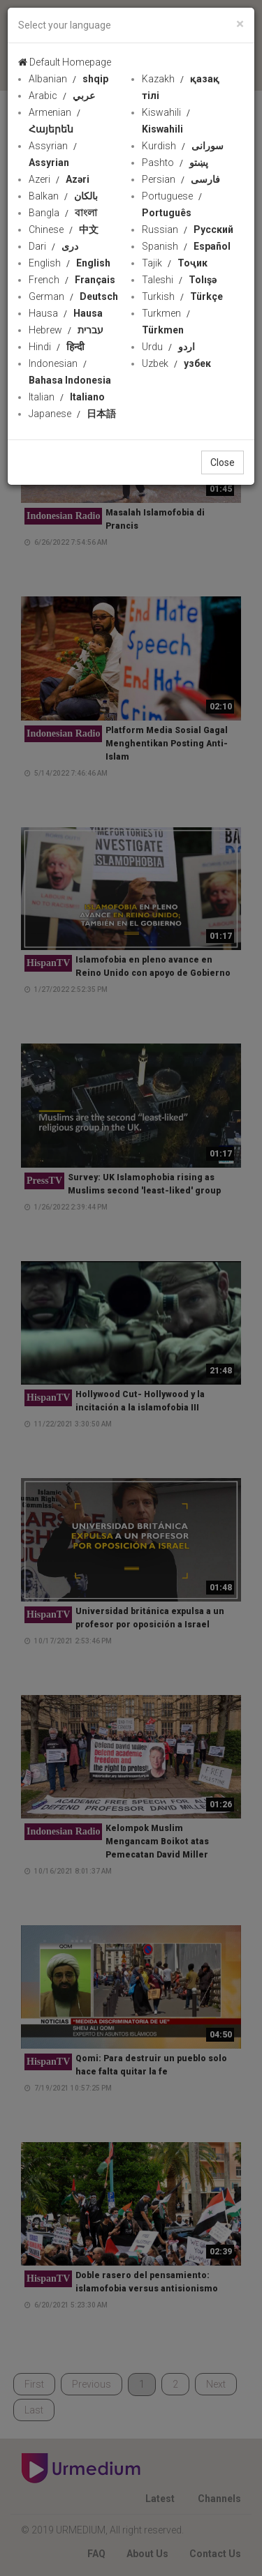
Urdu (168, 346)
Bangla (63, 212)
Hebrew (66, 330)
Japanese (72, 413)
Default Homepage (64, 62)
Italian (67, 396)
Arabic (62, 95)
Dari (53, 246)
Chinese (64, 229)
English (69, 263)
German (73, 296)
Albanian (68, 78)
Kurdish (183, 145)
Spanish (186, 246)
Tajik (175, 263)
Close (222, 462)
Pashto (175, 162)
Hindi (57, 346)
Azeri (59, 179)
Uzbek (176, 363)
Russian (187, 229)
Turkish (182, 296)
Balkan (63, 196)
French (72, 279)
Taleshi (179, 279)
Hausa (66, 313)
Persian (181, 179)
